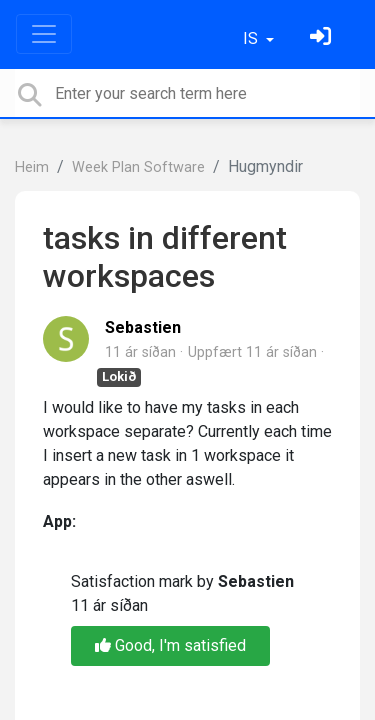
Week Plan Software (138, 167)
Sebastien (143, 327)
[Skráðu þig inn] (323, 38)
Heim (32, 167)
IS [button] (252, 38)
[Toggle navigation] (44, 34)
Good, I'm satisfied (170, 645)
